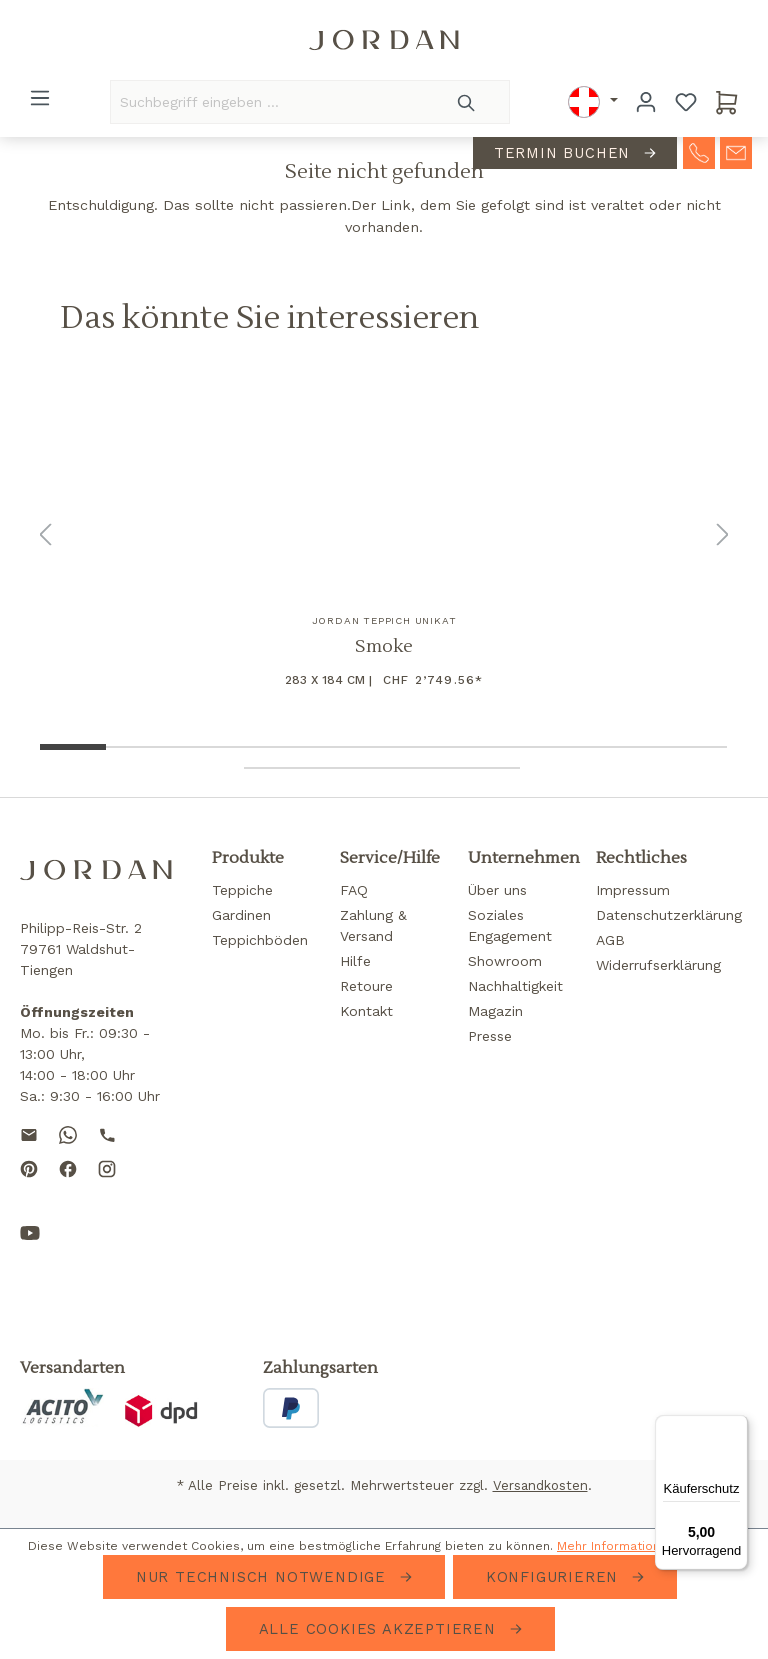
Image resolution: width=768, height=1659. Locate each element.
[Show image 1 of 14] (71, 747)
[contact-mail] (736, 154)
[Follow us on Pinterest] (29, 1185)
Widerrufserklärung (658, 965)
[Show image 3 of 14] (209, 747)
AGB (610, 940)
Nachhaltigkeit (515, 986)
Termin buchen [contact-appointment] (565, 155)
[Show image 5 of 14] (347, 747)
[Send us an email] (29, 1133)
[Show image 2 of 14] (140, 747)
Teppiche (242, 890)
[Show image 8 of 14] (554, 747)
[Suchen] (467, 102)
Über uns (497, 890)
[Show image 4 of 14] (278, 747)
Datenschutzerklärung (669, 915)
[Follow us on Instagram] (107, 1185)
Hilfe (355, 961)
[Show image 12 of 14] (347, 768)
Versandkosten (540, 1485)
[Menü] (40, 98)
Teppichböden (260, 940)
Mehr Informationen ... (622, 1546)
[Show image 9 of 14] (623, 747)
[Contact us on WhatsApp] (68, 1133)
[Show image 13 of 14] (416, 768)
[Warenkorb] (727, 102)
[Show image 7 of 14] (485, 747)
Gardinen (241, 915)
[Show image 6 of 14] (416, 747)
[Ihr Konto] (646, 102)
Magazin (495, 1011)
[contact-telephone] (699, 154)
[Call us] (107, 1133)
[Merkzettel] (686, 102)
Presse (490, 1036)
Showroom (505, 961)
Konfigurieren (555, 1577)
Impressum (633, 890)
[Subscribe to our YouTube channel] (30, 1249)
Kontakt (366, 1011)
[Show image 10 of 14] (692, 747)
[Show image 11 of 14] (278, 768)
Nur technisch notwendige (264, 1577)
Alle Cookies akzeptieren (380, 1629)
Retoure (366, 986)
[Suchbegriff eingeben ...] (268, 102)
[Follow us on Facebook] (68, 1185)
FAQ (354, 890)
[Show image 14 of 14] (485, 768)
